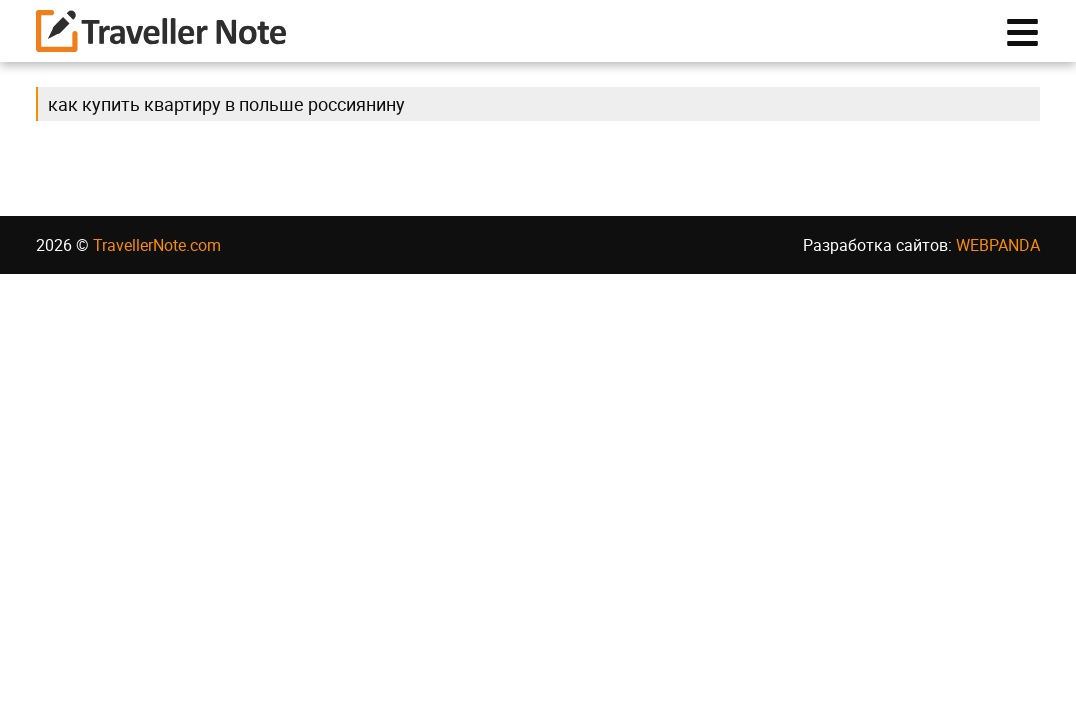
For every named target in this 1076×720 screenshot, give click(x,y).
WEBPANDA (998, 255)
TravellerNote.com (157, 255)
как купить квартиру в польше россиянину (226, 114)
